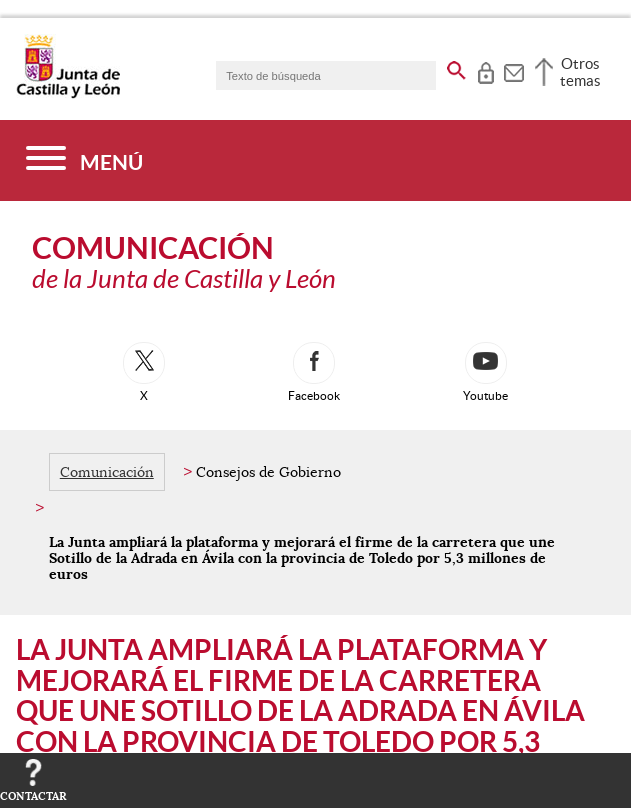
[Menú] (84, 160)
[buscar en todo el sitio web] (456, 67)
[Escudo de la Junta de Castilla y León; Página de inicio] (68, 94)
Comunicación (107, 472)
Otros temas (580, 72)
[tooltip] (485, 70)
